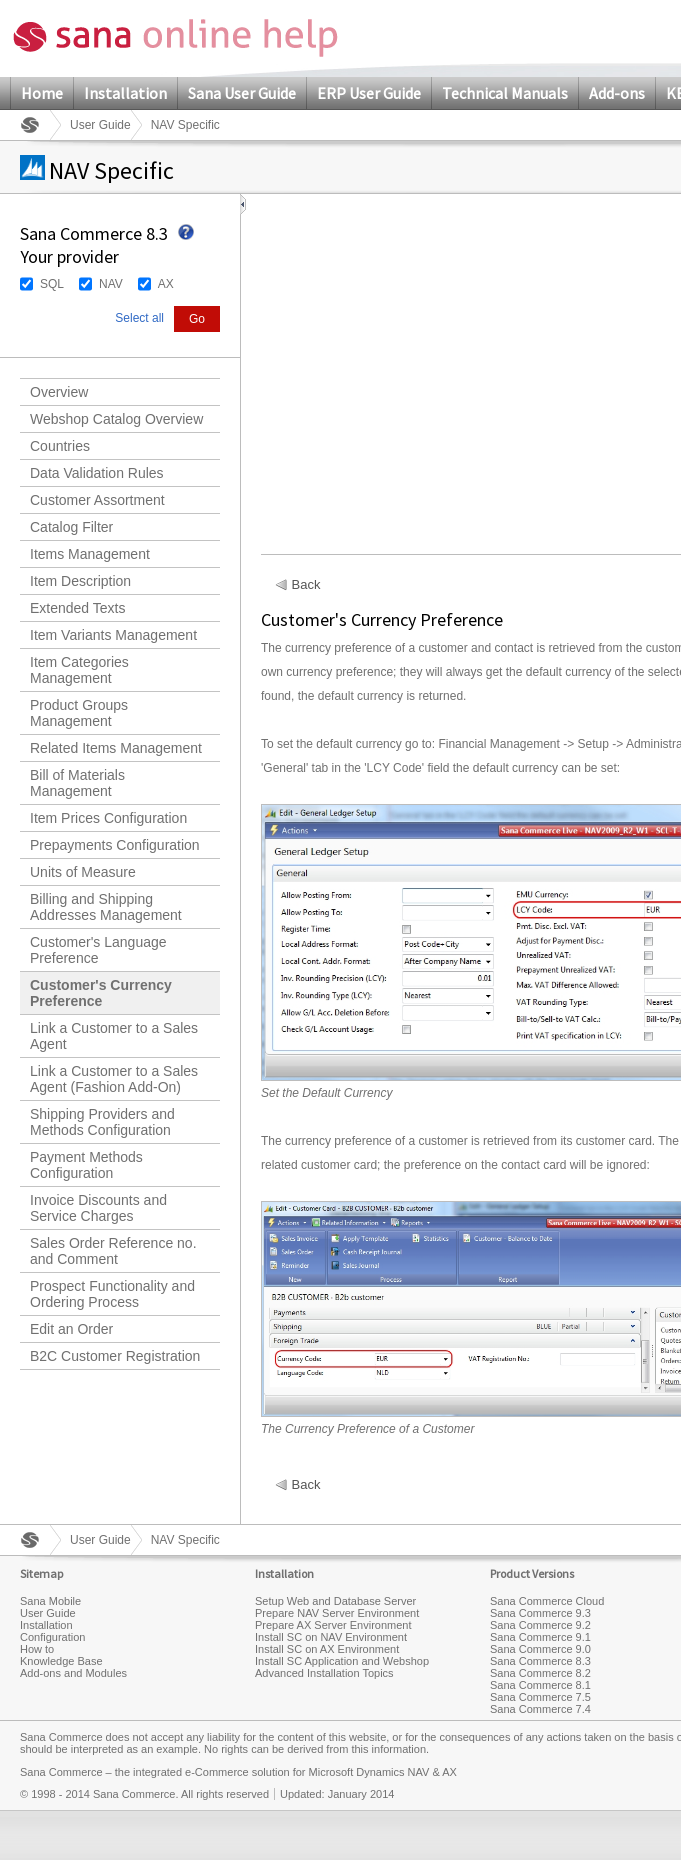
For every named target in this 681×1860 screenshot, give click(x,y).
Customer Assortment (97, 500)
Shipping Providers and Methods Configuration (102, 1122)
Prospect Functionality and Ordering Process (112, 1294)
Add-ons (617, 93)
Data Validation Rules (97, 473)
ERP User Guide (369, 93)
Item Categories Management (79, 670)
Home (42, 93)
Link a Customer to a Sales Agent (114, 1036)
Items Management (90, 554)
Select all (139, 318)
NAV (111, 284)
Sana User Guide (242, 93)
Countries (60, 446)
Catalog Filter (71, 527)
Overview (59, 392)
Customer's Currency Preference (101, 993)
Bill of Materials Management (77, 783)
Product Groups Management (79, 713)
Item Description (80, 581)
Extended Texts (77, 608)
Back (306, 585)
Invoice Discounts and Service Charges (98, 1208)
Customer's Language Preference (98, 950)
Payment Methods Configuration (86, 1165)
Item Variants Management (113, 635)
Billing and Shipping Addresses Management (106, 907)
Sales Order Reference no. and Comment (113, 1251)
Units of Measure (83, 872)
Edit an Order (71, 1329)
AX (166, 284)
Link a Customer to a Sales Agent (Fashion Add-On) (114, 1079)
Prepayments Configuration (115, 845)
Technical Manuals (505, 93)
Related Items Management (116, 748)
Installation (125, 93)
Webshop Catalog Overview (116, 419)
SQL (52, 284)
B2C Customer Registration (115, 1356)
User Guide (100, 125)
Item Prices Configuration (108, 818)
